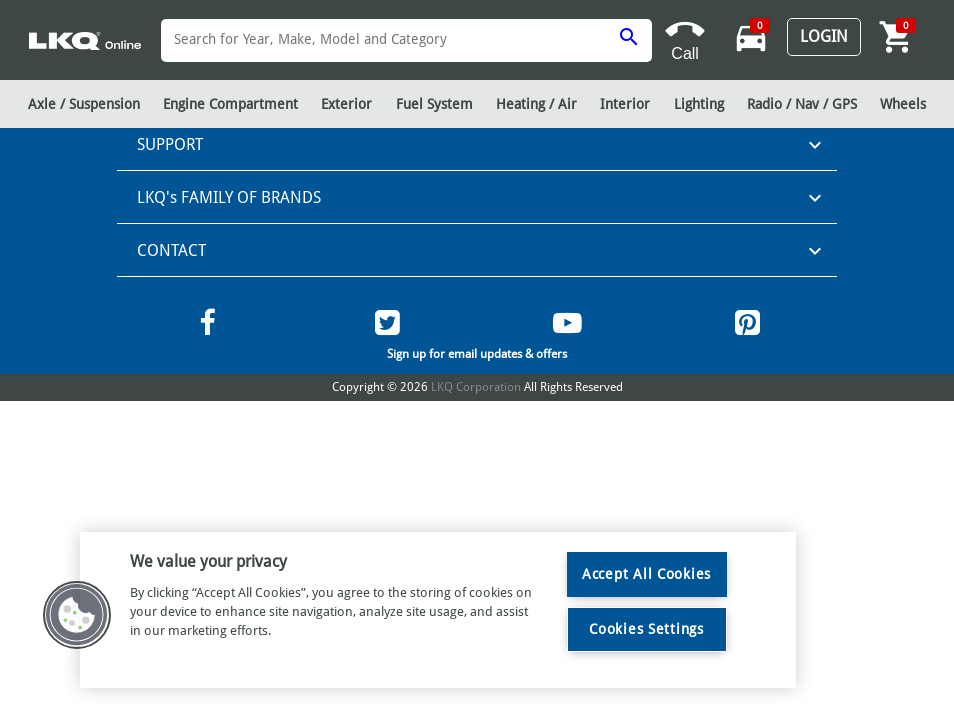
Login (824, 36)
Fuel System (434, 104)
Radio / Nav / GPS (802, 104)
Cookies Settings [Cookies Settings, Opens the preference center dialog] (646, 629)
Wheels (903, 104)
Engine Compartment (230, 104)
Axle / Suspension (84, 104)
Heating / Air (536, 104)
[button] (77, 615)
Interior (625, 104)
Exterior (346, 104)
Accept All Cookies (646, 574)
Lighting (699, 104)
